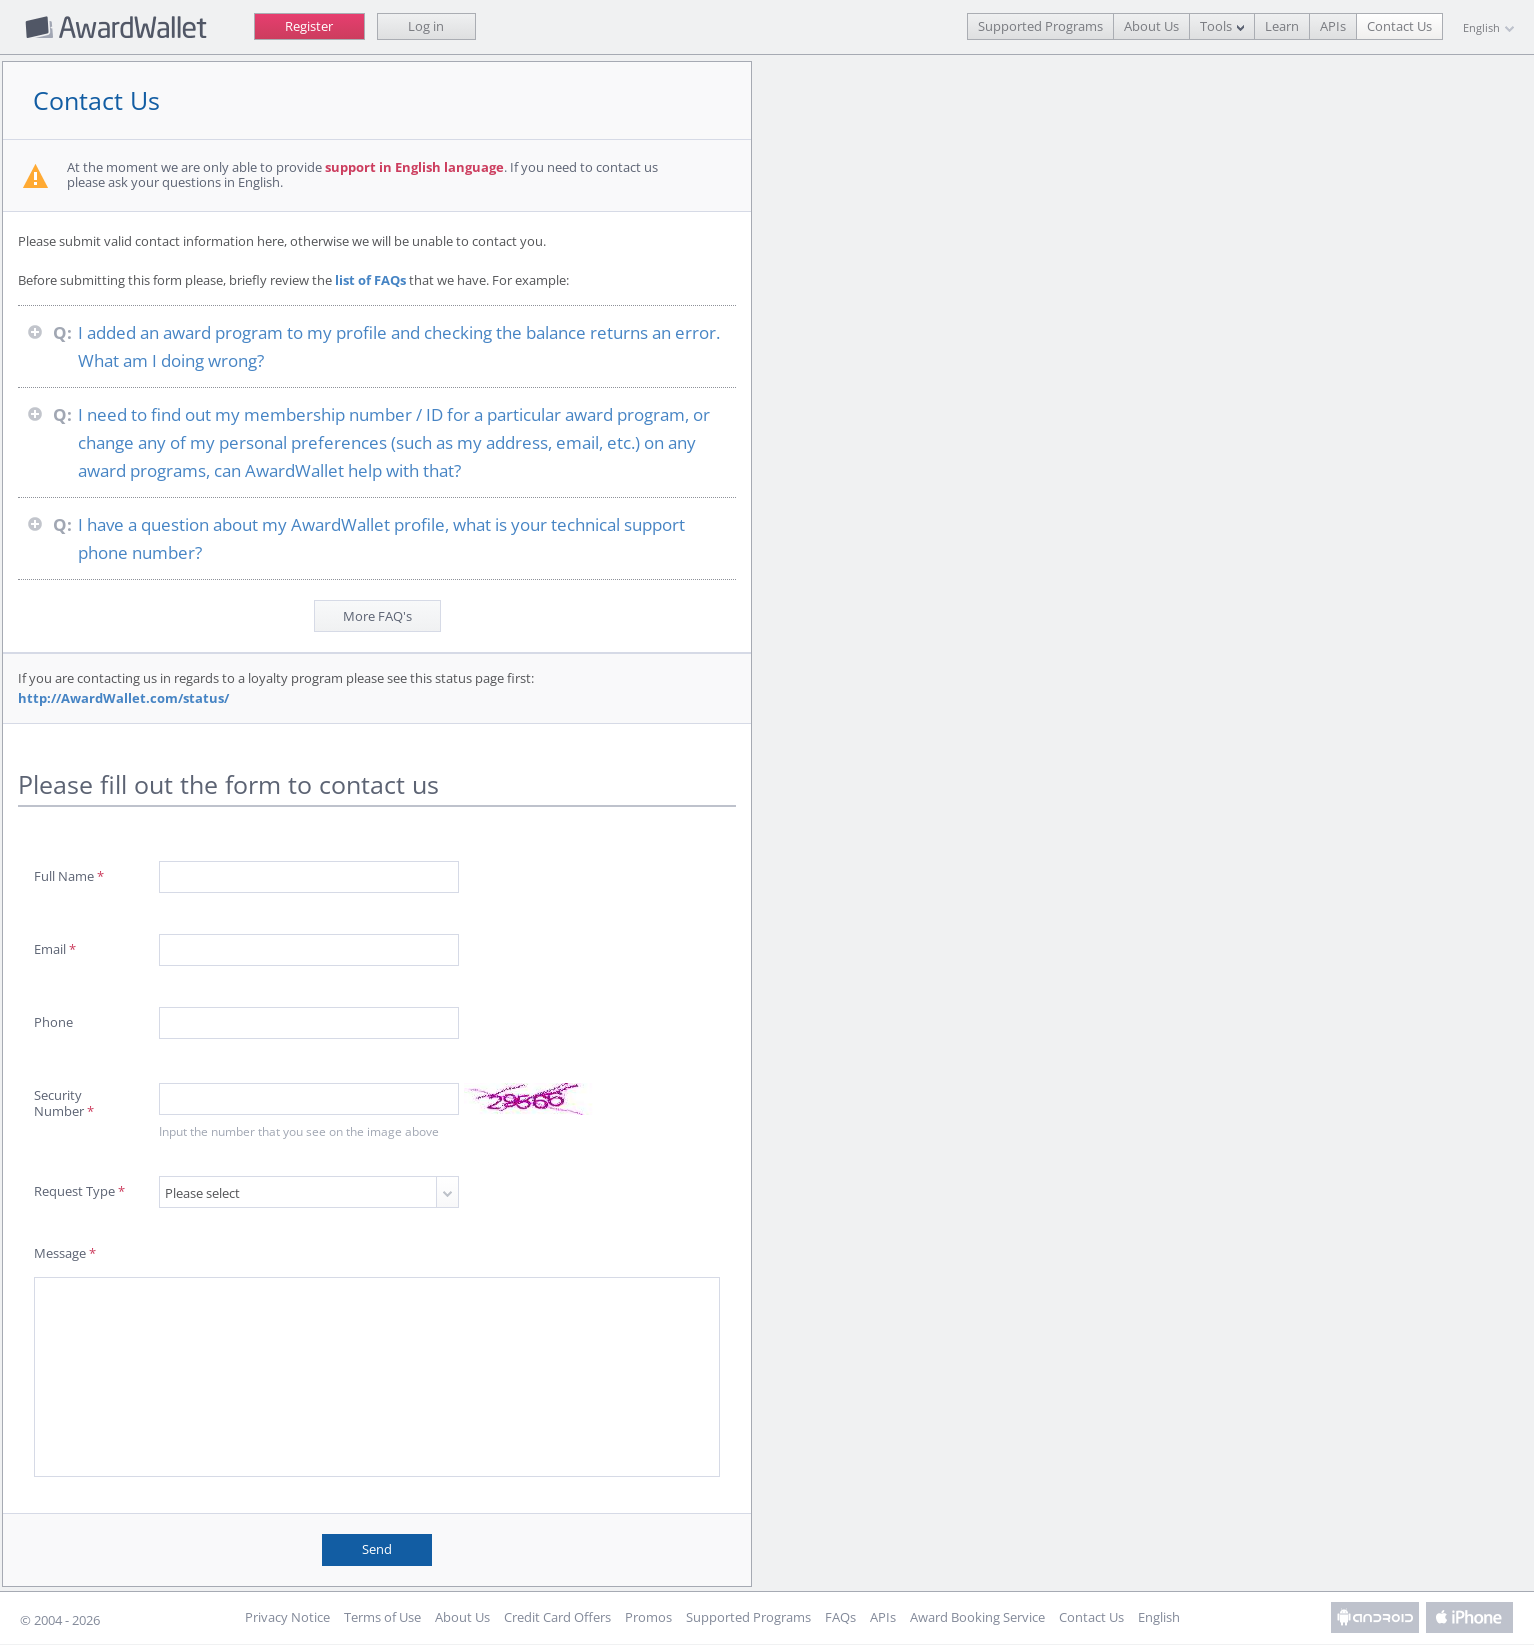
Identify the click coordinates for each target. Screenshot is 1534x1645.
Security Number (67, 1102)
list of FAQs (373, 280)
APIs (1333, 26)
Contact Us (1399, 26)
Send (380, 1549)
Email (58, 949)
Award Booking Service (977, 1617)
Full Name (72, 876)
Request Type (82, 1191)
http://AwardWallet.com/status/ (126, 698)
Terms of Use (382, 1617)
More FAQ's (380, 616)
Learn (1282, 26)
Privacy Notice (287, 1617)
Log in (426, 26)
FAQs (840, 1617)
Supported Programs (1040, 26)
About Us (1151, 26)
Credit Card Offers (557, 1617)
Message (68, 1253)
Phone (56, 1022)
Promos (648, 1617)
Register (309, 26)
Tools (1216, 26)
